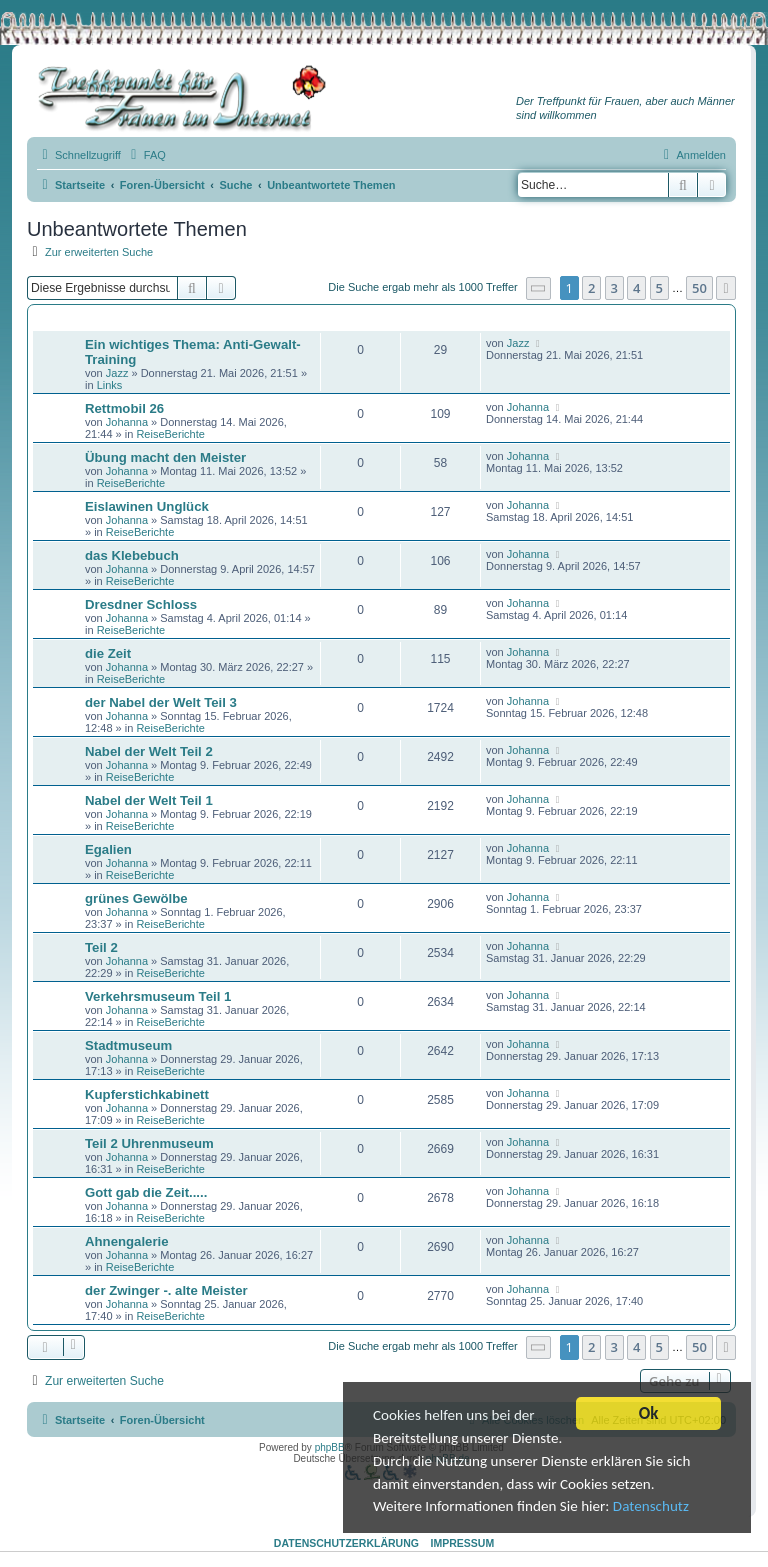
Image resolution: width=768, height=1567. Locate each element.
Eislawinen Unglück (147, 506)
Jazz (117, 373)
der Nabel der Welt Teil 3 (161, 702)
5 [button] (659, 288)
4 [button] (636, 288)
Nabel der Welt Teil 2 (149, 751)
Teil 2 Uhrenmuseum (149, 1143)
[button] (539, 288)
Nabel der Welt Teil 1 (149, 800)
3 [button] (614, 288)
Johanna (127, 422)
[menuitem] (146, 155)
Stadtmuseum (128, 1045)
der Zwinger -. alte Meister (166, 1290)
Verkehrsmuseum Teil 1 (158, 996)
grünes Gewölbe (136, 898)
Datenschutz (415, 1511)
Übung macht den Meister (165, 457)
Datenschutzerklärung (346, 1543)
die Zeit (108, 653)
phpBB (330, 1447)
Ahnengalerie (127, 1241)
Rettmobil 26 (124, 408)
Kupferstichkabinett (147, 1094)
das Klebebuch (132, 555)
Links (110, 385)
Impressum (463, 1543)
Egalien (108, 849)
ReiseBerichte (170, 434)
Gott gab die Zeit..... (146, 1192)
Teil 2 (101, 947)
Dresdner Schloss (141, 604)
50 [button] (699, 288)
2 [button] (591, 288)
